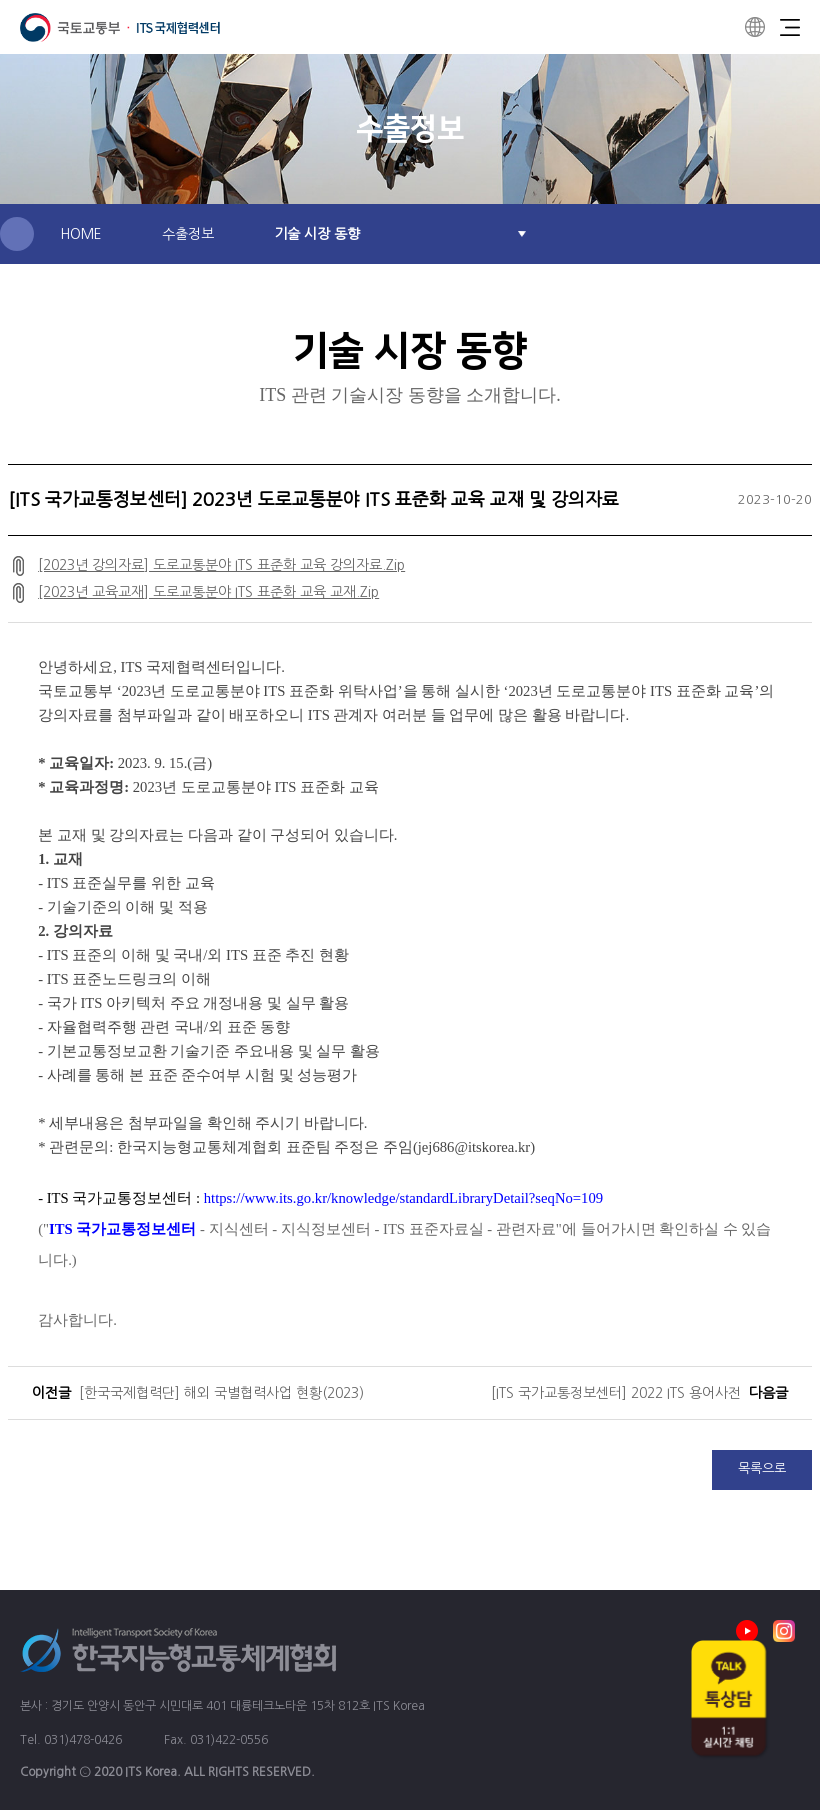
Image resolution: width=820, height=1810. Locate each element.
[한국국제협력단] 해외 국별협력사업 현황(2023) (221, 1393)
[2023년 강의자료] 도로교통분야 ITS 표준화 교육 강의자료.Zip (221, 565)
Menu (790, 27)
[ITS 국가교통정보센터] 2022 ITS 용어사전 (616, 1393)
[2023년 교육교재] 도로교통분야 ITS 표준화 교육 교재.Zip (208, 592)
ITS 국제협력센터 (120, 27)
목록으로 (762, 1468)
